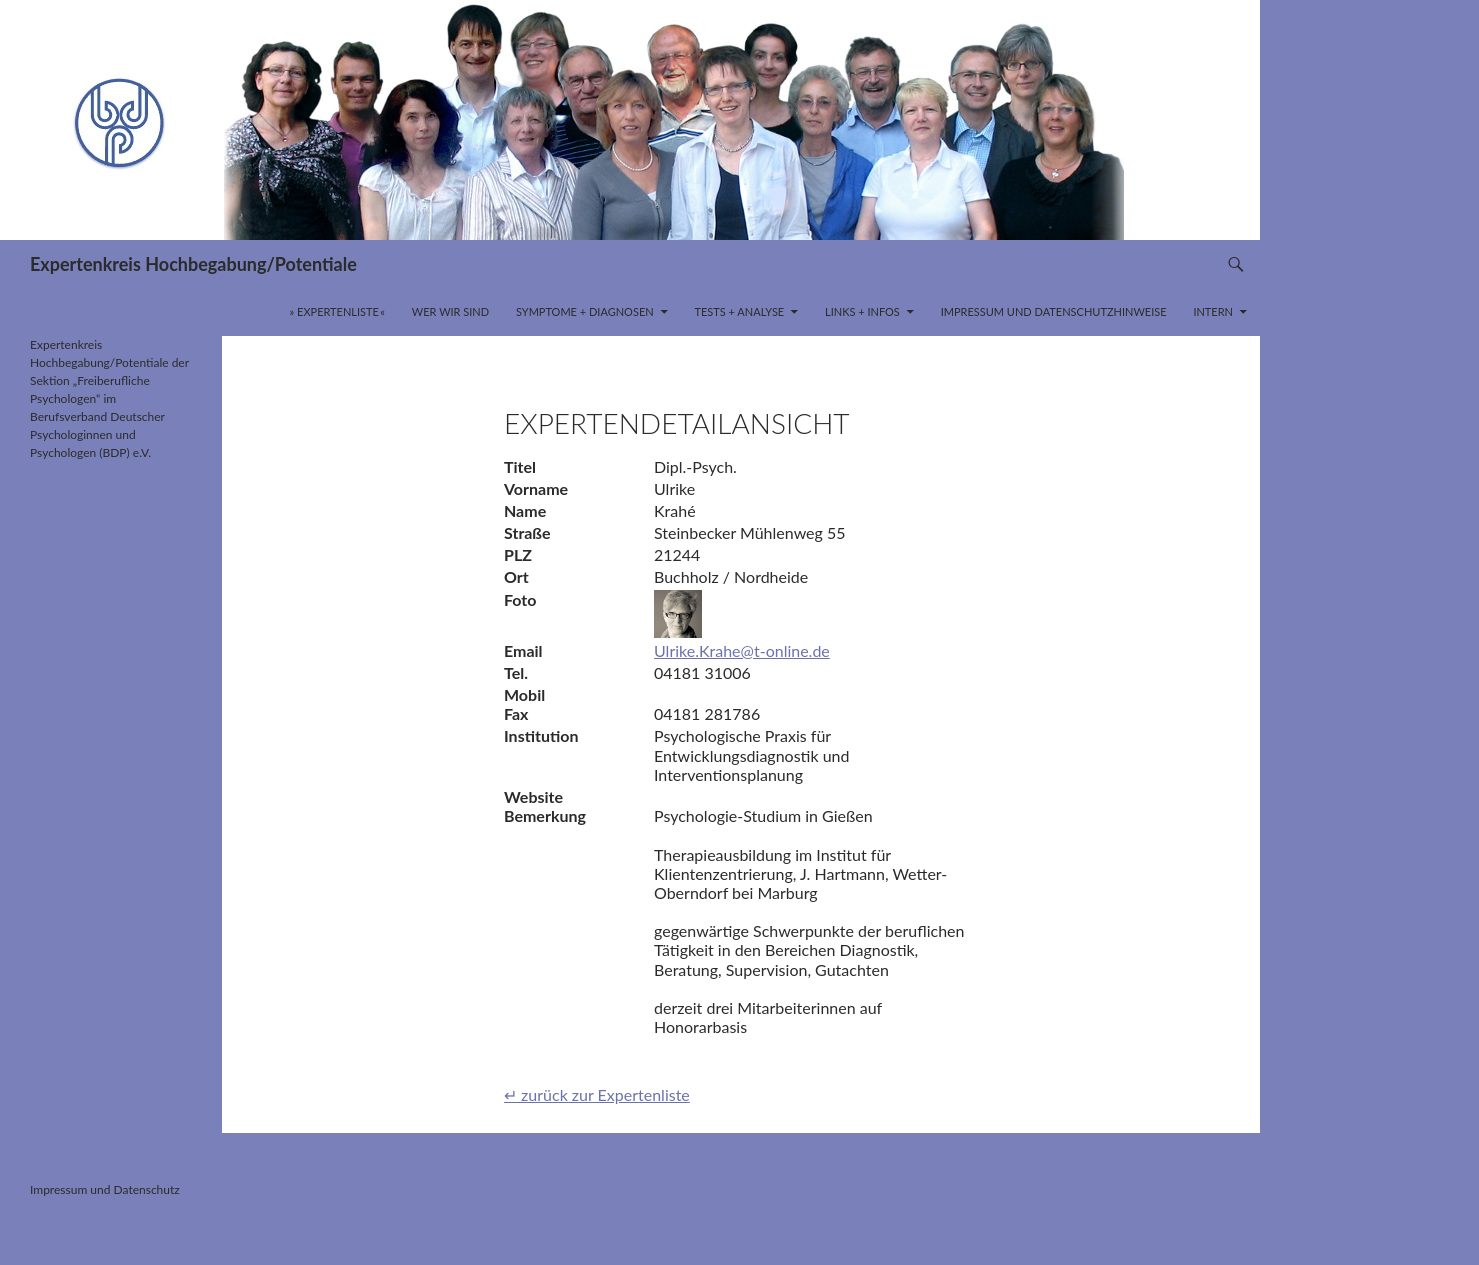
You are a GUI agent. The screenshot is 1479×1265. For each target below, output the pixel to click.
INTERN (1213, 311)
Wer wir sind (450, 311)
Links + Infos (862, 311)
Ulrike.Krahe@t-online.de (742, 650)
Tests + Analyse (739, 311)
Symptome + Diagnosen (585, 311)
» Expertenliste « (338, 311)
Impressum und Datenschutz (105, 1189)
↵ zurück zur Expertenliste (597, 1094)
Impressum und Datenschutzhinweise (1054, 311)
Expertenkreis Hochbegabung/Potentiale (193, 264)
